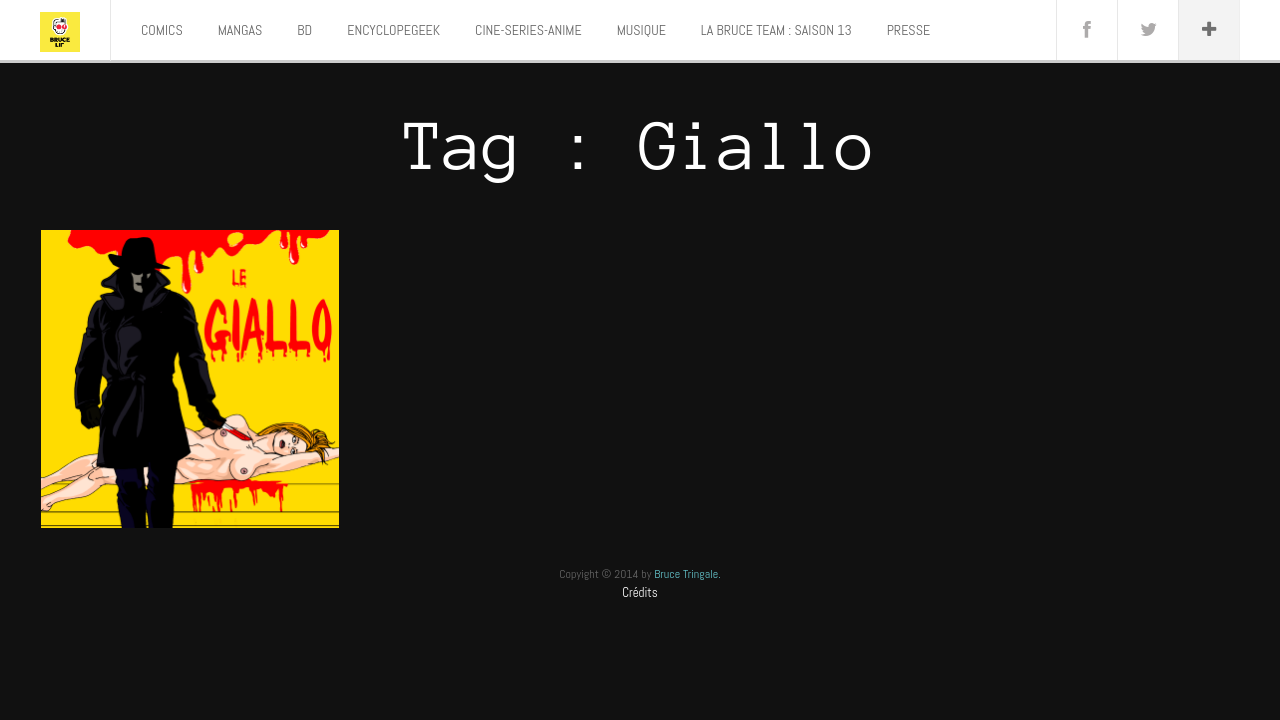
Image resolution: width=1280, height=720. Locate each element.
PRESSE (908, 30)
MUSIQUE (641, 30)
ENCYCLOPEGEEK (393, 30)
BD (304, 30)
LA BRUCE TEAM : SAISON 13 (776, 30)
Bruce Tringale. (687, 574)
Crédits (640, 592)
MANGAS (240, 30)
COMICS (162, 30)
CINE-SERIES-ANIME (528, 30)
